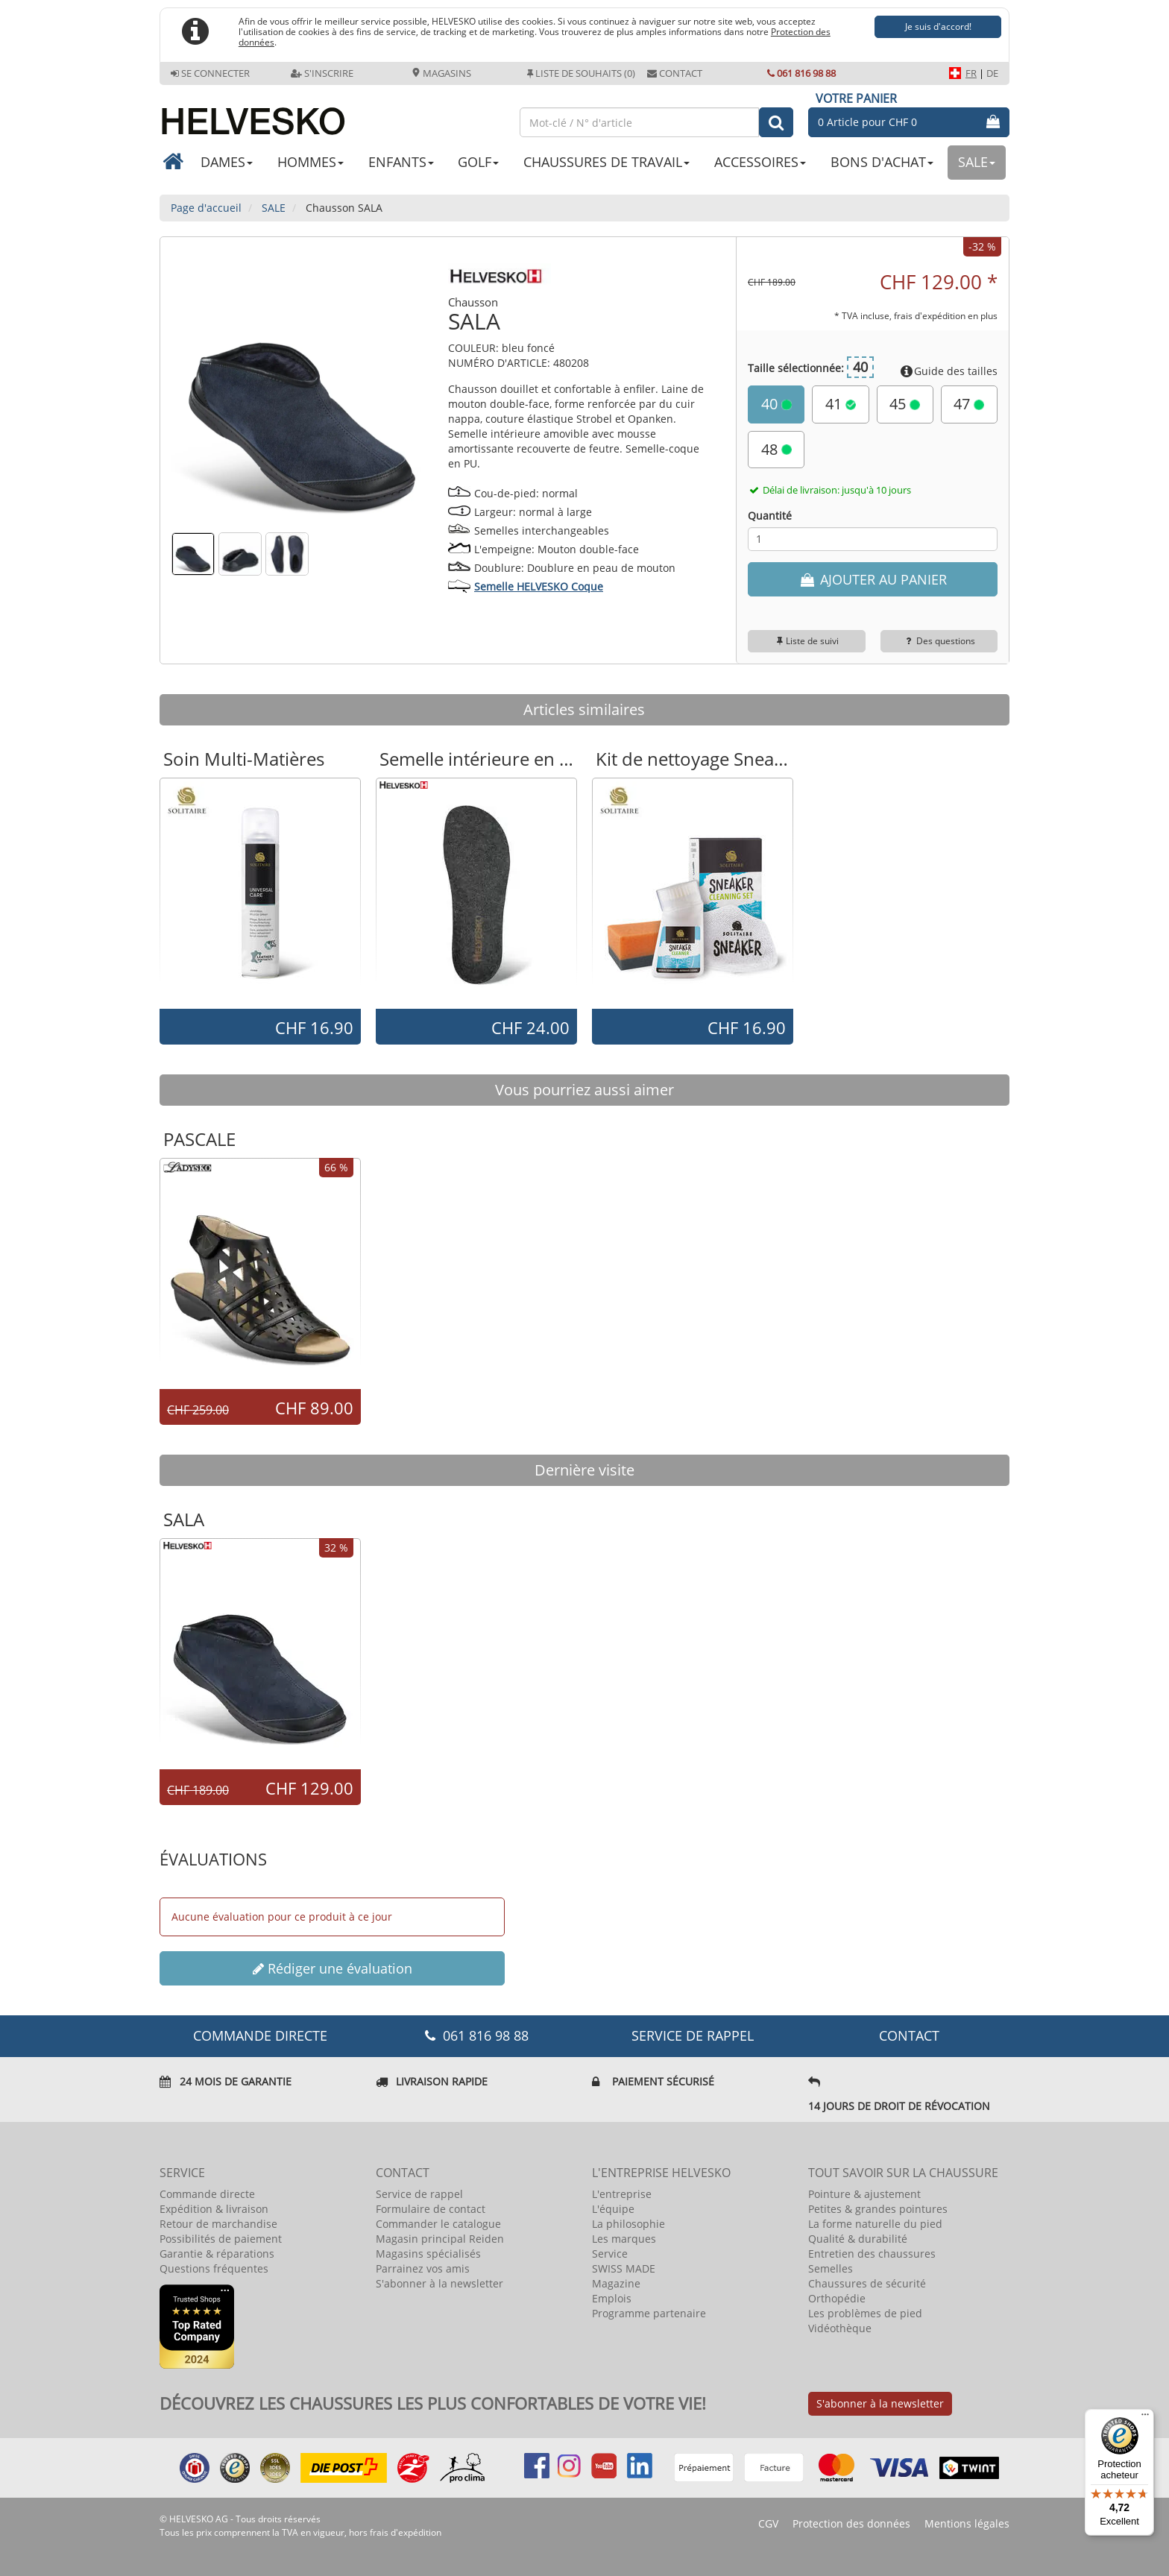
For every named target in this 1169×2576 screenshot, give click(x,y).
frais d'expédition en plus (946, 315)
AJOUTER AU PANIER (872, 579)
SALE (976, 162)
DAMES (227, 162)
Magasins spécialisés (428, 2253)
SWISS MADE (623, 2268)
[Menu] (1145, 2418)
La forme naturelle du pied (875, 2224)
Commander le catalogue (438, 2224)
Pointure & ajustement (864, 2194)
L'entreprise (622, 2194)
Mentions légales (966, 2523)
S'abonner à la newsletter (439, 2283)
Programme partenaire (649, 2313)
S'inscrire (322, 73)
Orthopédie (837, 2298)
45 (904, 404)
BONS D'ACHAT (882, 162)
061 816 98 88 (801, 73)
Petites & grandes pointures (878, 2209)
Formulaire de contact (430, 2209)
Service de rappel (692, 2035)
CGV (768, 2523)
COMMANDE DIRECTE (260, 2035)
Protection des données (851, 2523)
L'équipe (613, 2209)
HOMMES (310, 162)
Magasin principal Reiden (440, 2239)
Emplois (611, 2298)
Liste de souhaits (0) (581, 73)
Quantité (770, 515)
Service (610, 2253)
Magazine (616, 2283)
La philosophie (628, 2224)
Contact (674, 73)
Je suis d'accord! (938, 26)
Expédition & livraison (214, 2209)
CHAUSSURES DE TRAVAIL (606, 162)
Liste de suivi (807, 640)
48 (776, 449)
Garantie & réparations (217, 2253)
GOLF (478, 162)
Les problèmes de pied (865, 2313)
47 (969, 404)
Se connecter (210, 73)
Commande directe (207, 2194)
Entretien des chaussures (872, 2253)
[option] (260, 892)
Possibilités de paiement (221, 2239)
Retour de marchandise (218, 2224)
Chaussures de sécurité (867, 2283)
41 (840, 404)
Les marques (624, 2239)
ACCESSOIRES (760, 162)
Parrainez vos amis (423, 2268)
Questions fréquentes (214, 2268)
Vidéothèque (840, 2328)
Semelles (830, 2268)
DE (992, 73)
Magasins (441, 73)
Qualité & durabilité (857, 2239)
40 (776, 404)
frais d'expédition (405, 2532)
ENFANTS (401, 162)
